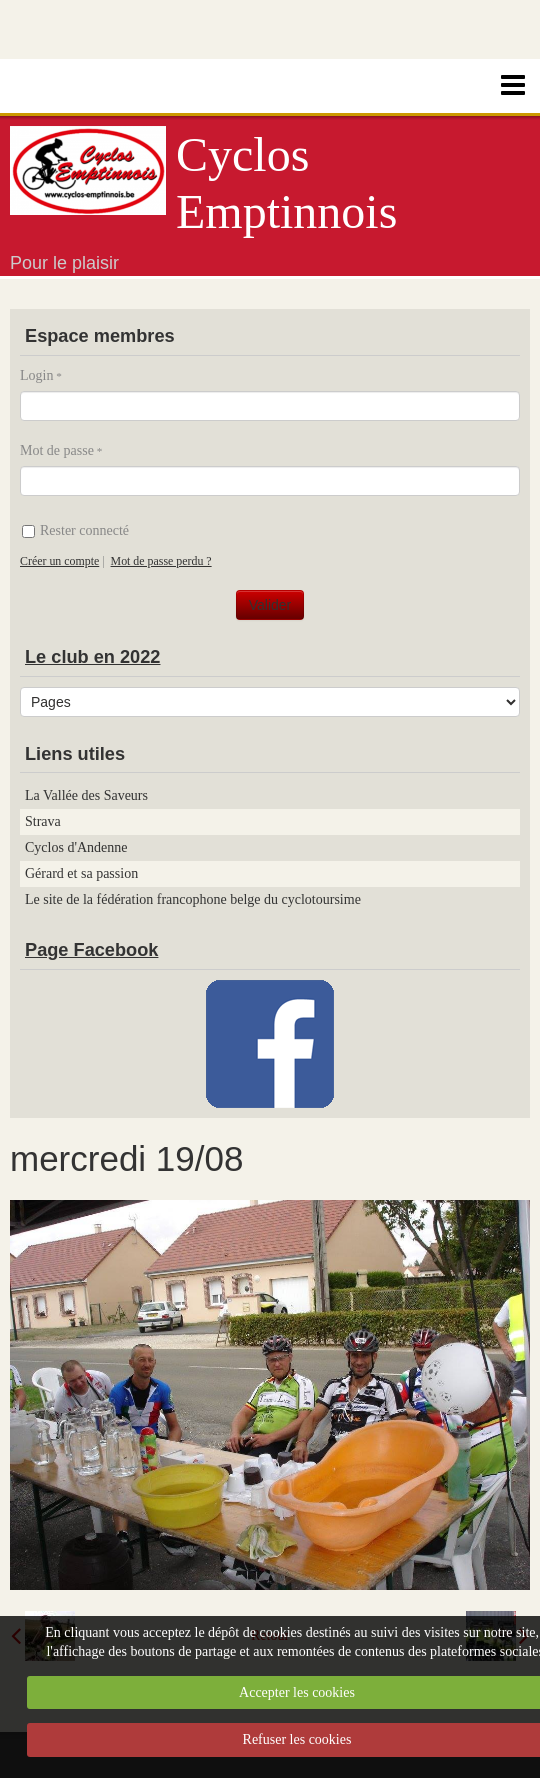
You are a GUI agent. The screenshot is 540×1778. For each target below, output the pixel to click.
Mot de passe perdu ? (161, 561)
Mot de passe (57, 450)
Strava (43, 821)
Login (36, 375)
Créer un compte (59, 561)
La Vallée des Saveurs (86, 795)
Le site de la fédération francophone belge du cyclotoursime (193, 899)
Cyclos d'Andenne (76, 847)
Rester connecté (75, 530)
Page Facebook (91, 950)
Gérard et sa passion (81, 873)
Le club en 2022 (92, 657)
